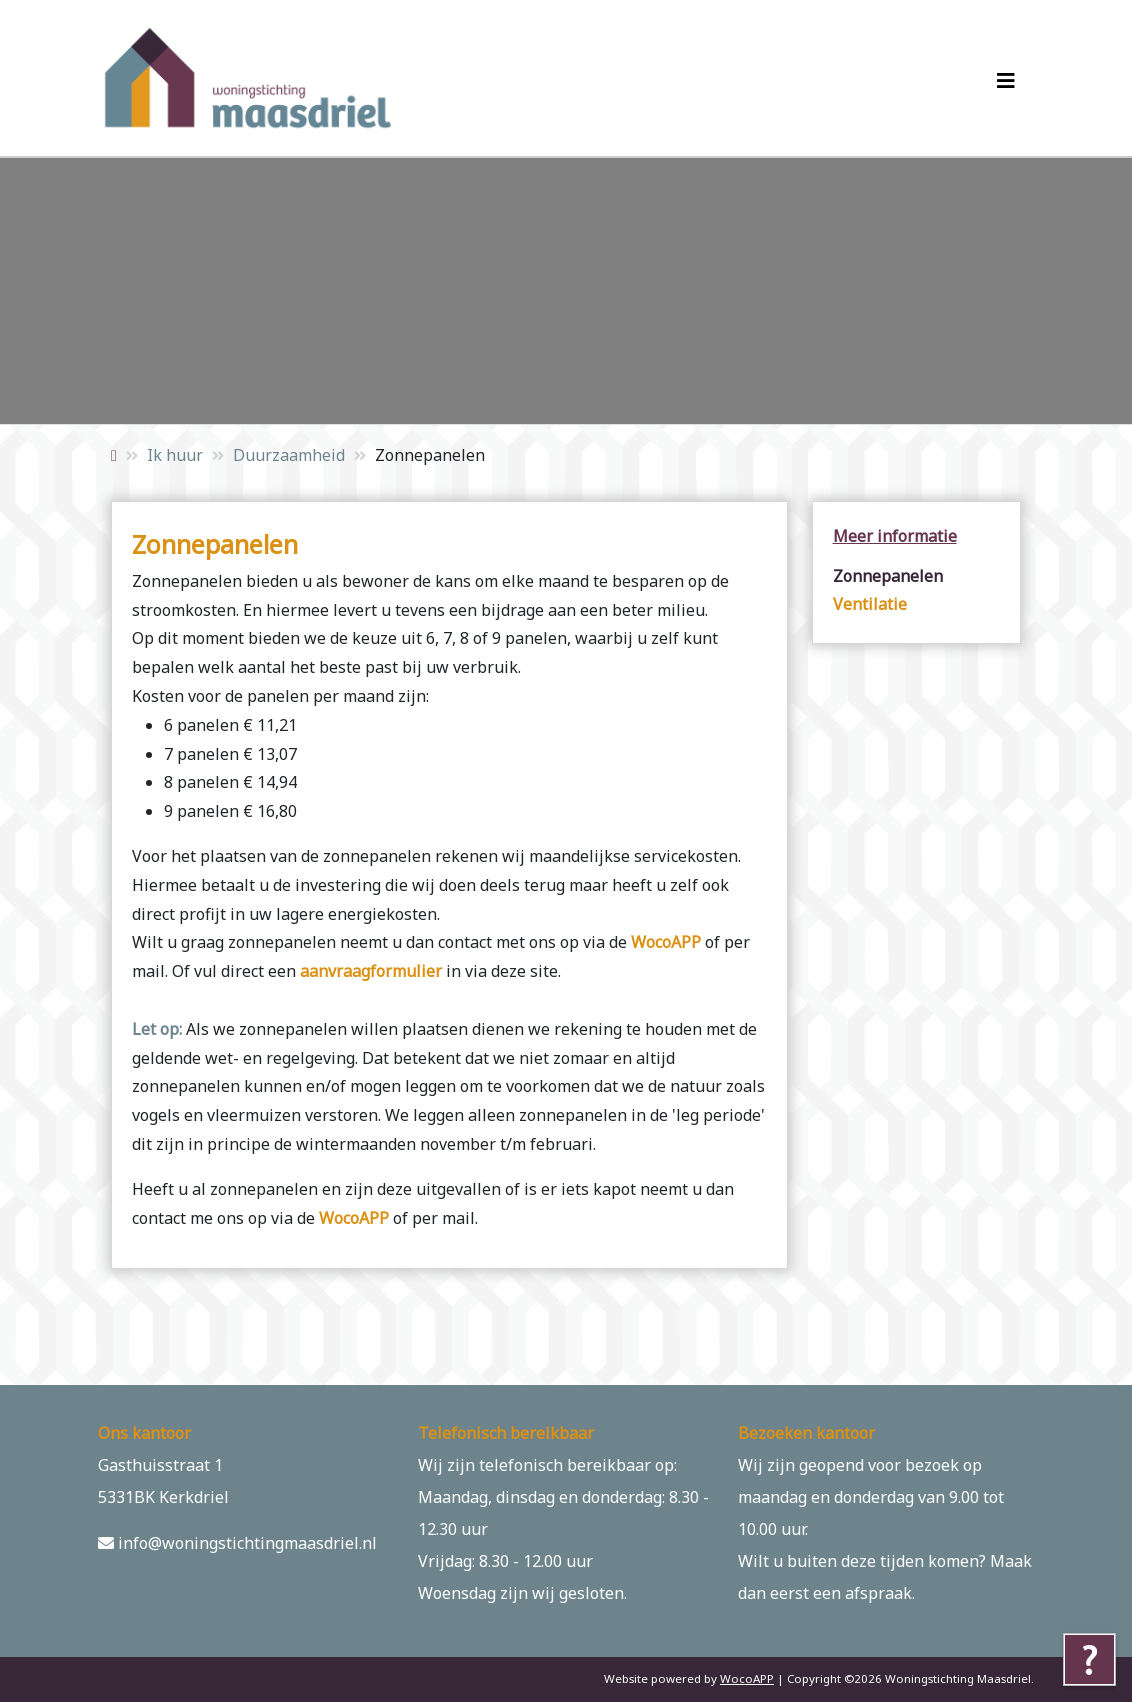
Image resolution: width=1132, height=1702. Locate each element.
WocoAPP (666, 942)
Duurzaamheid (289, 455)
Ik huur (175, 455)
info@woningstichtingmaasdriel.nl (237, 1543)
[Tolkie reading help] (1089, 1659)
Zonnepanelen (888, 576)
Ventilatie (870, 604)
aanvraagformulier (371, 971)
